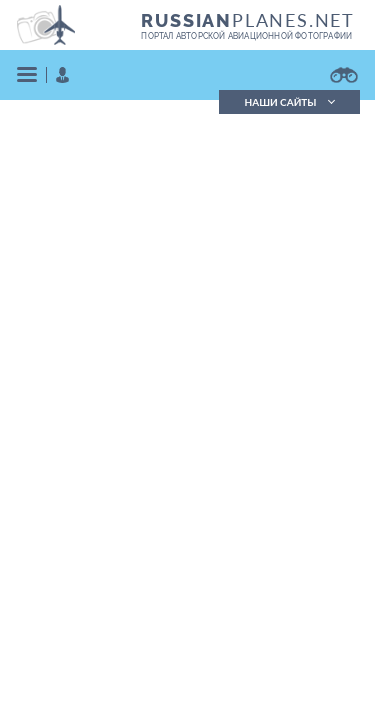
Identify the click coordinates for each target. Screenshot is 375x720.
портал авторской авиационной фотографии (246, 36)
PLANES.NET (248, 20)
